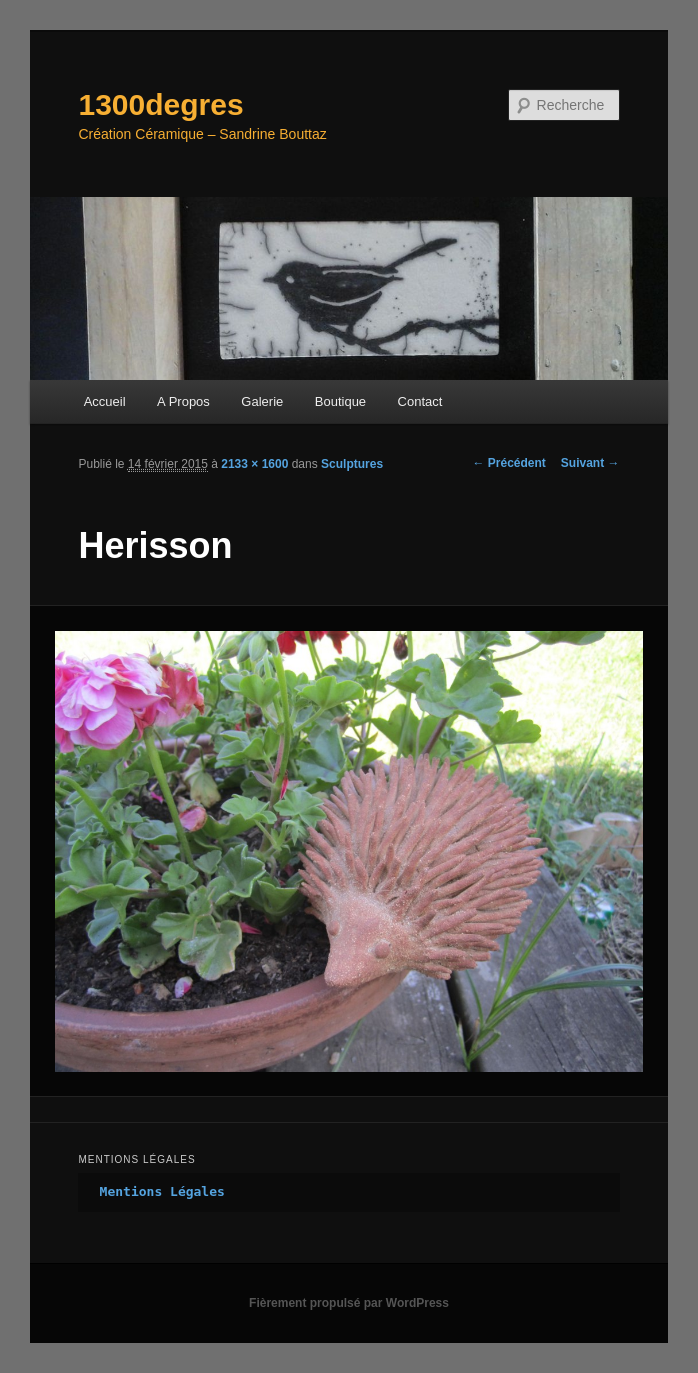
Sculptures (352, 464)
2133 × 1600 (254, 464)
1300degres (160, 104)
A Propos (183, 401)
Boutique (340, 401)
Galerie (262, 401)
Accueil (105, 401)
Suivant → (590, 463)
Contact (420, 401)
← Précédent (508, 463)
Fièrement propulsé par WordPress (349, 1303)
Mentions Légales (162, 1191)
